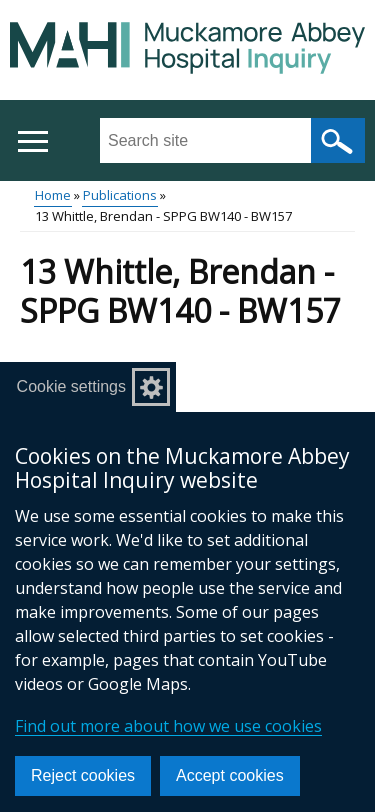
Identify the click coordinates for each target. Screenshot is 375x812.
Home (53, 195)
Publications (120, 195)
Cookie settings (71, 386)
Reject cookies (83, 775)
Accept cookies (230, 775)
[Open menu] (32, 141)
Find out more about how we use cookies (168, 726)
